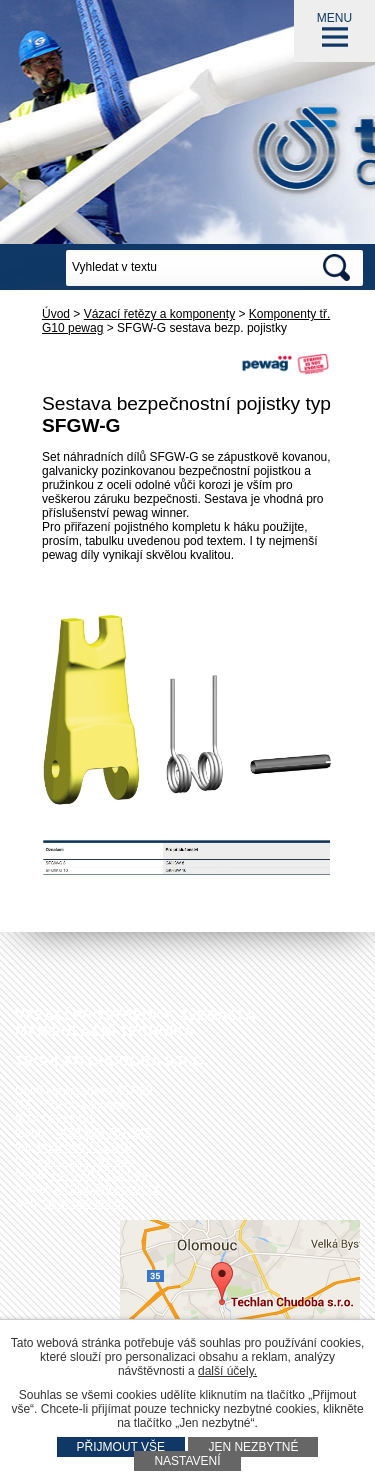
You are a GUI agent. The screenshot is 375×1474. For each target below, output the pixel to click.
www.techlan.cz (85, 1203)
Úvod (56, 314)
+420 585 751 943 (86, 1161)
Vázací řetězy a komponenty (159, 314)
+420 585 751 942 (102, 1133)
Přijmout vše (121, 1447)
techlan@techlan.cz (106, 1189)
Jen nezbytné (253, 1447)
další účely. (227, 1371)
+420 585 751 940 (82, 1147)
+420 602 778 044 (98, 1175)
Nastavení (187, 1461)
